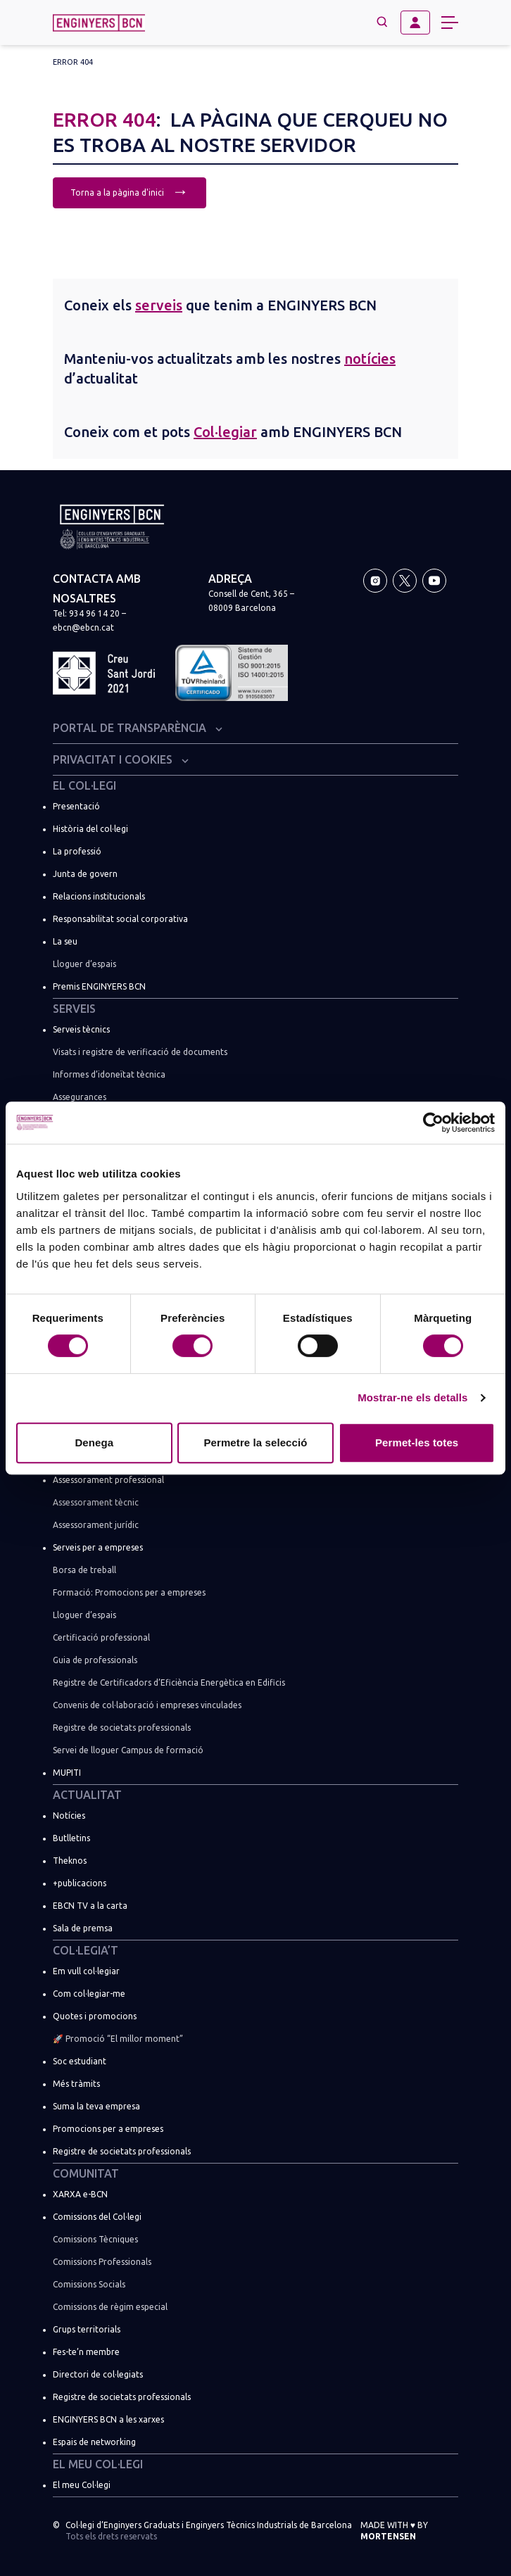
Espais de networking (94, 2441)
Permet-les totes (416, 1442)
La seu (65, 941)
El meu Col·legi (98, 2464)
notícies (370, 359)
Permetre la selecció (255, 1442)
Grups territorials (86, 2329)
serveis (158, 305)
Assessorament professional (108, 1479)
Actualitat (87, 1794)
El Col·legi (84, 785)
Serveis (74, 1008)
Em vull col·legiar (86, 1971)
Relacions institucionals (99, 896)
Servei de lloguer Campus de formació (128, 1750)
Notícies (69, 1815)
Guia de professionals (95, 1660)
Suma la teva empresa (96, 2106)
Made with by (394, 2530)
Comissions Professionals (102, 2261)
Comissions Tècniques (95, 2239)
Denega (94, 1442)
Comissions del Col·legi (97, 2216)
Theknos (70, 1860)
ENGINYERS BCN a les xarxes (108, 2419)
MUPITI (67, 1772)
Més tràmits (76, 2083)
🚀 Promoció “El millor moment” (118, 2038)
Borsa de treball (84, 1569)
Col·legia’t (85, 1950)
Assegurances (79, 1096)
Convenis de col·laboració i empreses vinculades (147, 1705)
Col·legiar (225, 432)
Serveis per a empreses (98, 1547)
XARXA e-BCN (80, 2194)
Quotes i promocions (95, 2016)
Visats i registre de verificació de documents (140, 1051)
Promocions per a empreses (108, 2128)
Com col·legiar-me (89, 1993)
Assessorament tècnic (96, 1502)
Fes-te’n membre (86, 2351)
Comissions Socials (89, 2284)
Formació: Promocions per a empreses (129, 1592)
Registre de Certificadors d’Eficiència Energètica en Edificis (169, 1682)
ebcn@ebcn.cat (83, 627)
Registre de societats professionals (122, 1727)
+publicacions (79, 1883)
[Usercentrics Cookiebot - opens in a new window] (433, 1122)
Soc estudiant (79, 2061)
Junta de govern (85, 873)
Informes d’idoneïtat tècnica (109, 1074)
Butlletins (71, 1838)
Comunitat (86, 2173)
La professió (77, 851)
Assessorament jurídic (96, 1524)
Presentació (76, 806)
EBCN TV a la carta (90, 1905)
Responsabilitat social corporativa (120, 918)
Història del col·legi (90, 828)
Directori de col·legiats (98, 2374)
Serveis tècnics (81, 1029)
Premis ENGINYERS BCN (99, 986)
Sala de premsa (83, 1928)
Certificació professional (101, 1637)
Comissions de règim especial (110, 2306)
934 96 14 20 (94, 613)
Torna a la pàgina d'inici (129, 191)
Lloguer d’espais (84, 963)
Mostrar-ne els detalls (412, 1397)
